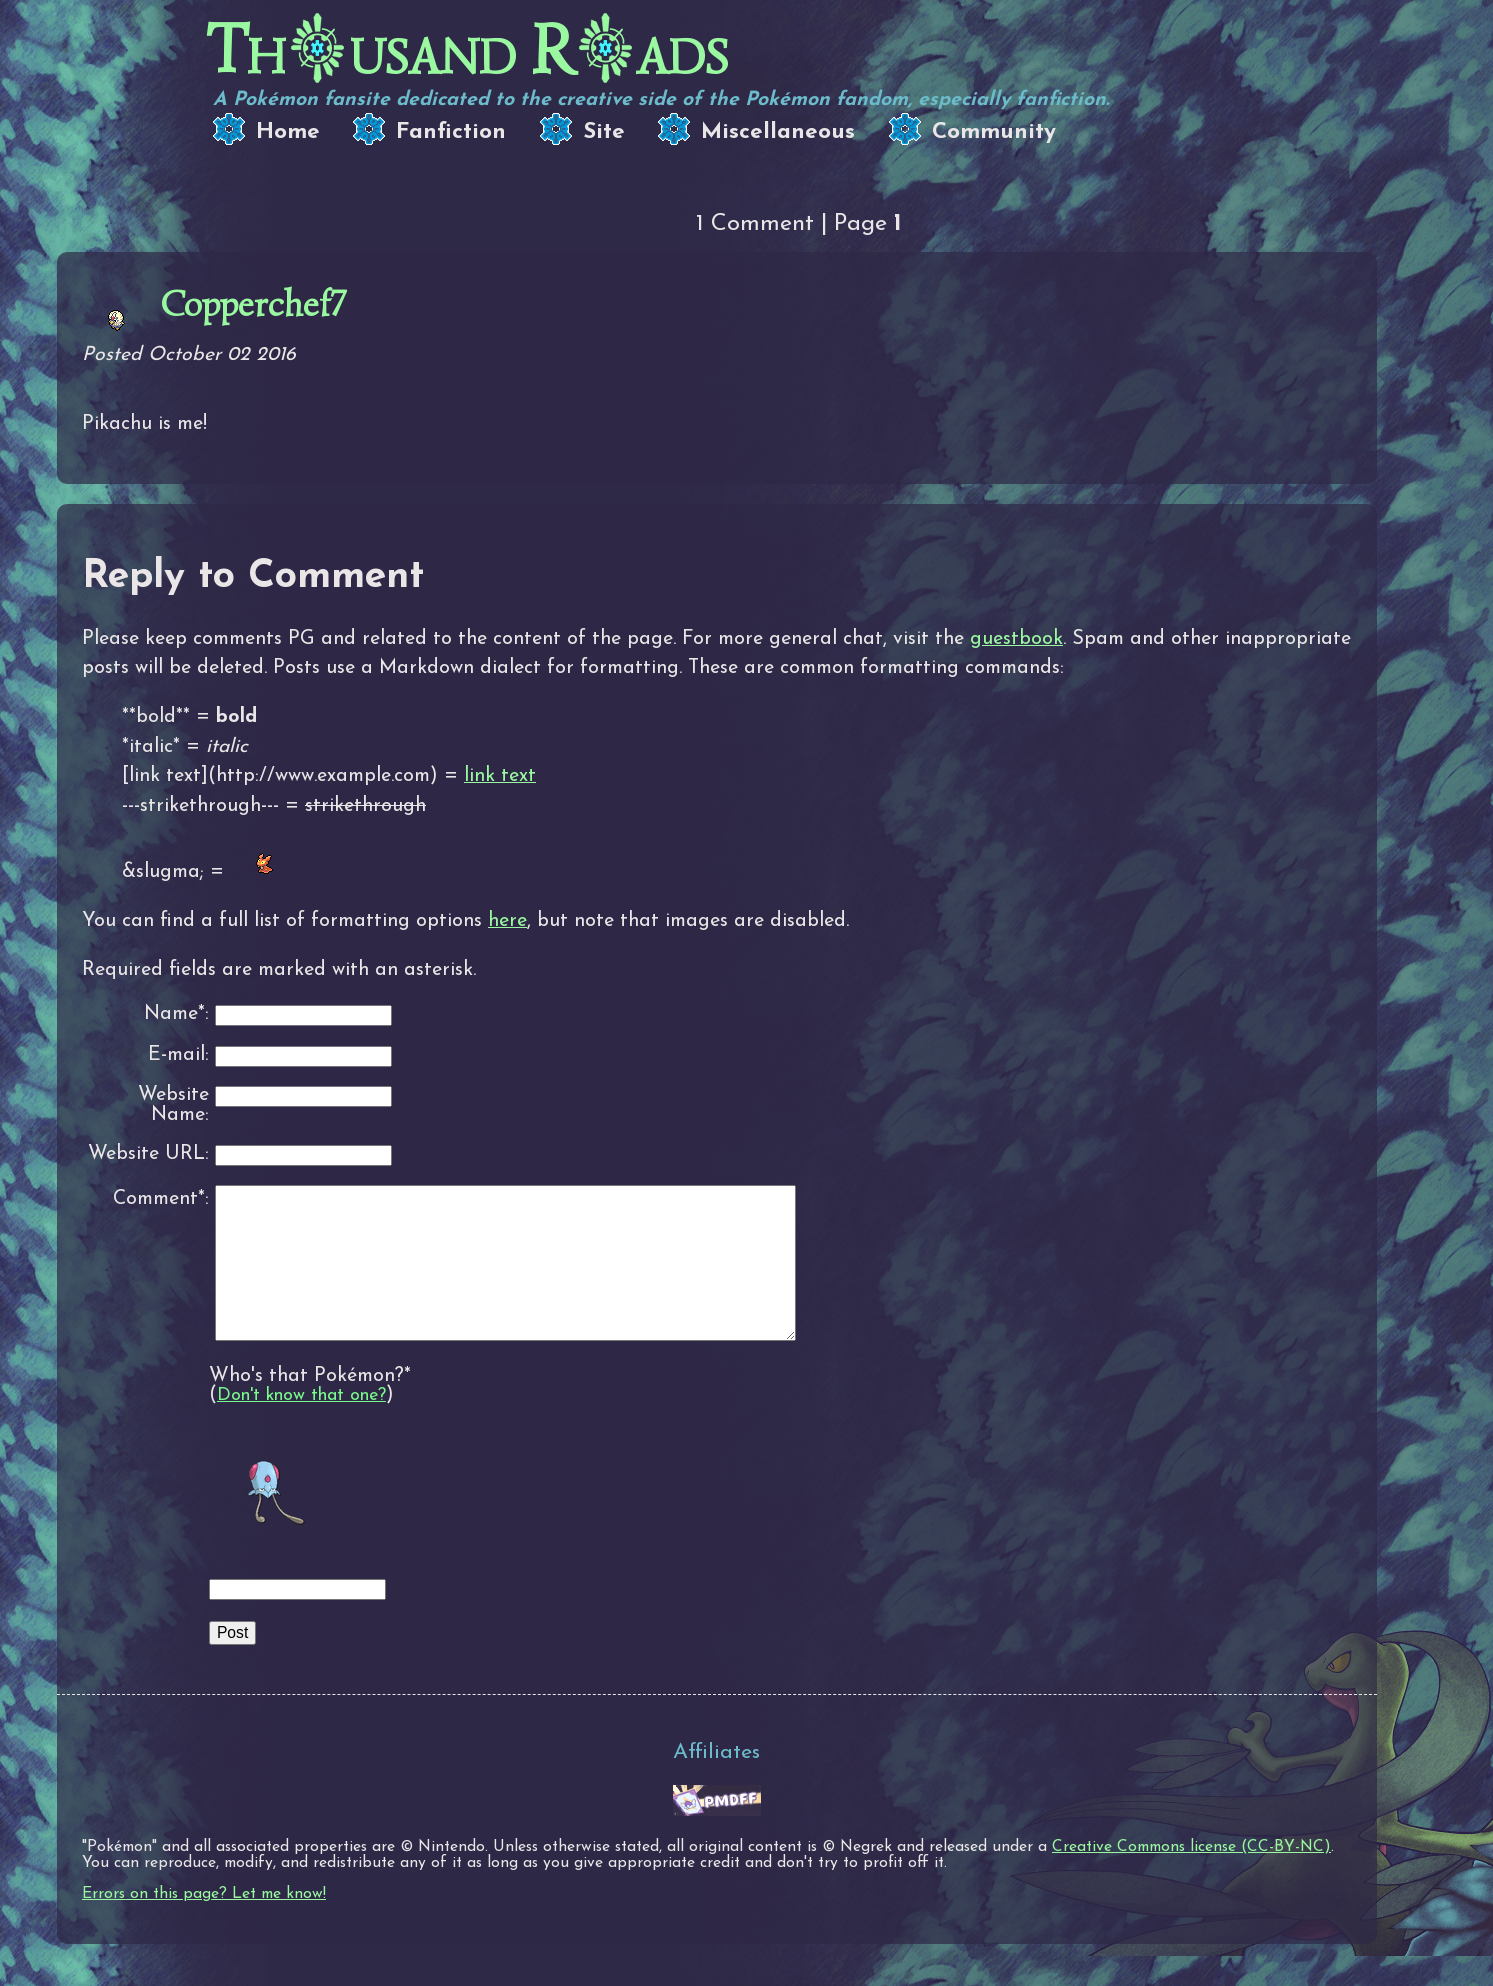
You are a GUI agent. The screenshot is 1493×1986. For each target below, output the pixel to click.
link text (500, 776)
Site (604, 132)
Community (994, 132)
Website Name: (173, 1105)
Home (288, 132)
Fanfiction (451, 132)
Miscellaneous (778, 132)
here (507, 921)
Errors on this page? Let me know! (204, 1924)
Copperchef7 (252, 304)
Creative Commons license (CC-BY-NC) (1191, 1877)
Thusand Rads (467, 50)
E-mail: (178, 1055)
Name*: (176, 1014)
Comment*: (161, 1199)
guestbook (1016, 639)
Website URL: (148, 1154)
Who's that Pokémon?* (310, 1406)
